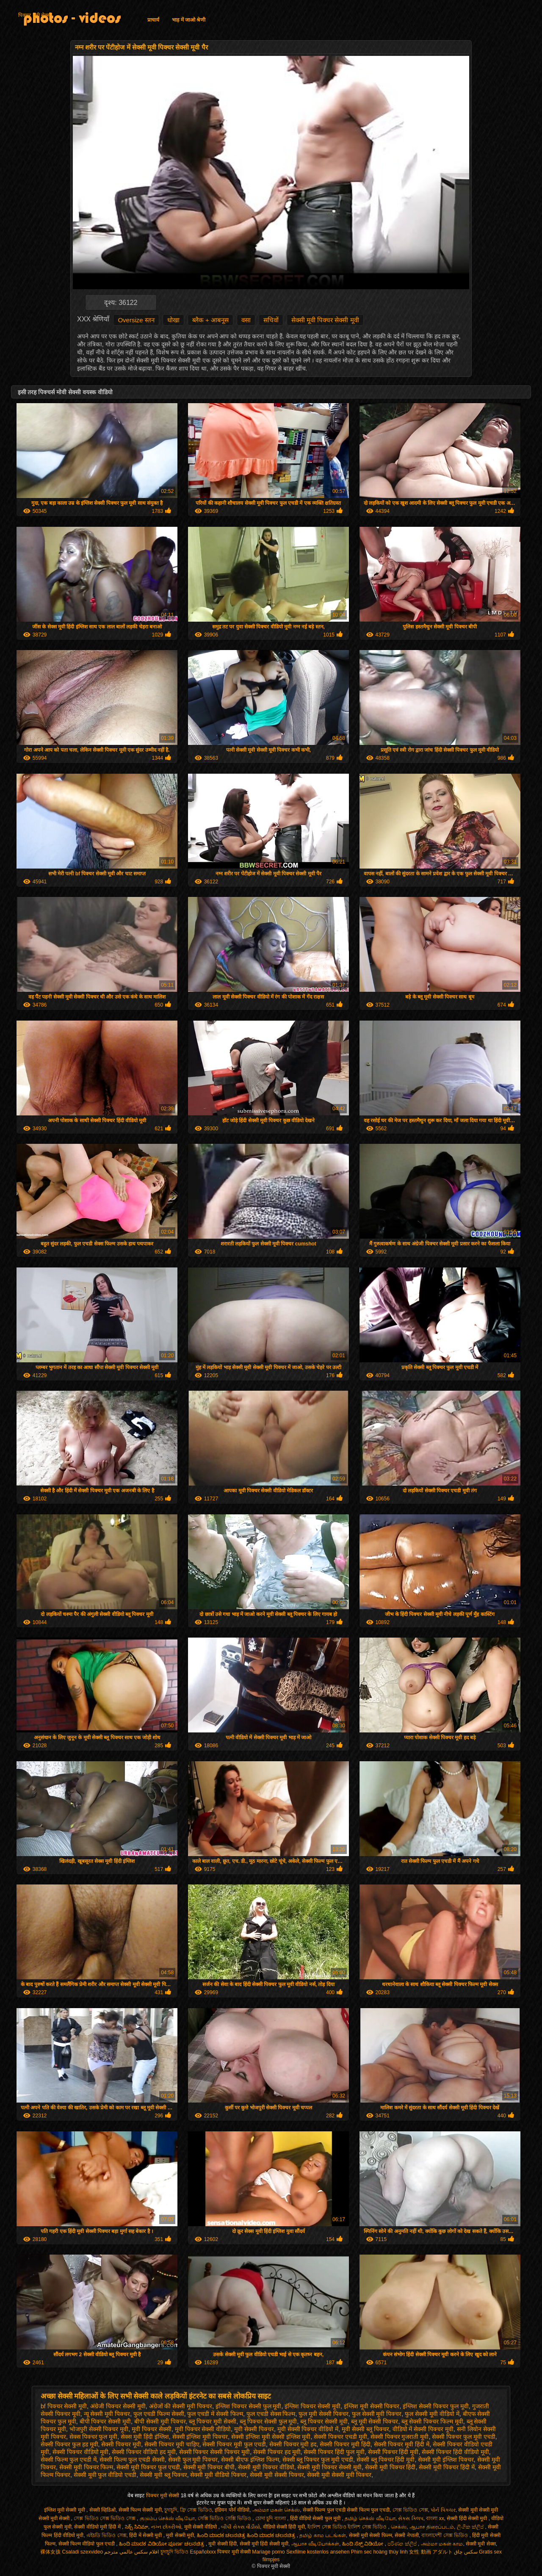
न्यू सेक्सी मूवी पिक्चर (107, 2413)
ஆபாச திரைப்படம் (431, 2527)
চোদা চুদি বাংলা (271, 2518)
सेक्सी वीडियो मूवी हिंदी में (98, 2527)
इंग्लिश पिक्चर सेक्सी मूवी (312, 2406)
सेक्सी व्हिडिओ (102, 2510)
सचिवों (271, 320)
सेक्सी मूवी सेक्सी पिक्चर (277, 2474)
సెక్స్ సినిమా (136, 2527)
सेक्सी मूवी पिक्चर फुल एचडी (148, 2467)
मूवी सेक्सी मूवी (180, 2535)
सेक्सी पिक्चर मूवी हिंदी (345, 2444)
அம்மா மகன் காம (442, 2544)
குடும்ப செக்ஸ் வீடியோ (167, 2518)
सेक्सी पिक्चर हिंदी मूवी (393, 2452)
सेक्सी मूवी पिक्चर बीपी (209, 2467)
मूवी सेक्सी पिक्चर (254, 2429)
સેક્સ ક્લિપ (410, 2518)
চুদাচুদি (170, 2510)
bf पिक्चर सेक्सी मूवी (64, 2406)
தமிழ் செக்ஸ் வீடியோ (370, 2518)
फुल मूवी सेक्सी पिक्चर (323, 2413)
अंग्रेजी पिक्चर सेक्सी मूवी (118, 2406)
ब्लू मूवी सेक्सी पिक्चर (374, 2421)
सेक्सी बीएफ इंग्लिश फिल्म (250, 2459)
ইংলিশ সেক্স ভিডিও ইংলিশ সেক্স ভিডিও (347, 2527)
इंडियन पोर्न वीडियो (232, 2510)
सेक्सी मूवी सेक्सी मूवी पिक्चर (339, 2474)
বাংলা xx (435, 2518)
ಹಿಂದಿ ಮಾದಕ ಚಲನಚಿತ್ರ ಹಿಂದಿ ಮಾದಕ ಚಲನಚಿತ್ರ (247, 2535)
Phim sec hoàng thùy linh (379, 2552)
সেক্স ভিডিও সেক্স (410, 2510)
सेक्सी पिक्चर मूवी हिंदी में (402, 2444)
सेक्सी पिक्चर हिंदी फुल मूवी (334, 2452)
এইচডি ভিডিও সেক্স (106, 2535)
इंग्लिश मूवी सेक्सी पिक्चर (372, 2406)
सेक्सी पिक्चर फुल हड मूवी (69, 2444)
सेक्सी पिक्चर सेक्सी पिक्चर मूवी (214, 2452)
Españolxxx (203, 2552)
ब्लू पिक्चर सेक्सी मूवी (324, 2421)
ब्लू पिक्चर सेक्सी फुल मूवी (268, 2421)
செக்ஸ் (398, 2527)
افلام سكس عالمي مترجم (131, 2552)
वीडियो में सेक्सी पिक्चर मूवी (423, 2429)
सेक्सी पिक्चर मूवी (121, 2444)
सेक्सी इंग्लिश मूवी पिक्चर (200, 2436)
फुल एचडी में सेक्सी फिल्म (215, 2413)
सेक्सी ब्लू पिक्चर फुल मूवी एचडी (317, 2459)
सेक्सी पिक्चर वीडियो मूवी (81, 2452)
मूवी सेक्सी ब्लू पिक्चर (365, 2429)
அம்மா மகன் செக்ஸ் (276, 2510)
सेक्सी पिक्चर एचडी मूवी (340, 2436)
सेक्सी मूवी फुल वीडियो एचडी (105, 2474)
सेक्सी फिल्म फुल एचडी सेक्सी (132, 2459)
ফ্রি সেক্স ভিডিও (196, 2510)
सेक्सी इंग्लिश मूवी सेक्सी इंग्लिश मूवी (270, 2436)
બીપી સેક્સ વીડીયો (240, 2527)
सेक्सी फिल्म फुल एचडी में (69, 2459)
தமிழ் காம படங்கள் (322, 2535)
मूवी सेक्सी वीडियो (201, 2527)
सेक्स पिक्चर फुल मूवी (93, 2436)
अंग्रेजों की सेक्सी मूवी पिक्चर (181, 2406)
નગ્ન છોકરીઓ (166, 2527)
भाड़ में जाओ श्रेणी (188, 20)
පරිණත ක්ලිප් (402, 2544)
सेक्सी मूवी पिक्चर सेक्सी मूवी (325, 320)
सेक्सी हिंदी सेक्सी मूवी (467, 2518)
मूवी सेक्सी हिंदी (222, 2544)
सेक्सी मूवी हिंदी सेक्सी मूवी (264, 2544)
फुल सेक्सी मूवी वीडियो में (432, 2413)
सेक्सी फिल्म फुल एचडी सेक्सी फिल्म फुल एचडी (346, 2510)
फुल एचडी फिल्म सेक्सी (158, 2413)
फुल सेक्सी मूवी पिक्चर (377, 2413)
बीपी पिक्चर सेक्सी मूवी (105, 2421)
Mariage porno (268, 2552)
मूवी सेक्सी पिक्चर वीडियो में (308, 2429)
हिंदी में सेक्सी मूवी (146, 2535)
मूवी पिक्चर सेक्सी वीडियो (203, 2429)
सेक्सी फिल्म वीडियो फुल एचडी (87, 2544)
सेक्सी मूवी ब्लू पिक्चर (163, 2474)
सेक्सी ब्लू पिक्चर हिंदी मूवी (386, 2459)
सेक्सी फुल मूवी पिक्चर (193, 2459)
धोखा (173, 320)
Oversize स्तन (136, 320)
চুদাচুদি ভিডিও (174, 2552)
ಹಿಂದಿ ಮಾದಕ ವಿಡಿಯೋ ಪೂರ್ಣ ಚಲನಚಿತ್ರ (162, 2544)
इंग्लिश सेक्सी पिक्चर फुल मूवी (436, 2406)
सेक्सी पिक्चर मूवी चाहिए (171, 2444)
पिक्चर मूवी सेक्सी (35, 15)
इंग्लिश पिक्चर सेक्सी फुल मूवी (249, 2406)
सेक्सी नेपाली (406, 2535)
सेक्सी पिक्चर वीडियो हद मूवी (144, 2452)
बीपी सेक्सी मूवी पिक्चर (160, 2421)
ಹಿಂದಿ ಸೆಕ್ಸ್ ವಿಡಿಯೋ (363, 2544)
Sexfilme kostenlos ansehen (317, 2552)
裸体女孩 (50, 2552)
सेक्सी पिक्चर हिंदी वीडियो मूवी (455, 2452)
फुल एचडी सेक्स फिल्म (271, 2413)
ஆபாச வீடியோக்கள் (315, 2544)
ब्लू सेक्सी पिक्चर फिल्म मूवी (432, 2421)
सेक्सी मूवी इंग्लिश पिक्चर (446, 2459)
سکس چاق (465, 2552)
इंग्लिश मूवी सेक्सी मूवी (65, 2510)
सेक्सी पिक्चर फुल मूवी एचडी (463, 2436)
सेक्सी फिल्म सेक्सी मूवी (140, 2510)
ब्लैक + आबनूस (210, 320)
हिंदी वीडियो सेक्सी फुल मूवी (316, 2518)
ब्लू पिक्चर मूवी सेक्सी (212, 2421)
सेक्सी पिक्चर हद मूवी (277, 2452)
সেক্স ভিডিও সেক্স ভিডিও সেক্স (105, 2518)
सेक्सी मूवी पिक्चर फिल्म (86, 2467)
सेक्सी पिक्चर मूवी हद (293, 2444)
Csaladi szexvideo (82, 2552)
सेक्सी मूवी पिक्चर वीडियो (266, 2467)
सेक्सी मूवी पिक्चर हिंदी (390, 2467)
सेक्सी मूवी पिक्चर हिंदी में (447, 2467)
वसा (246, 320)
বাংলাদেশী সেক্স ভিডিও (445, 2535)
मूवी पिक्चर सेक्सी (151, 2429)
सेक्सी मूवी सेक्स (481, 2544)
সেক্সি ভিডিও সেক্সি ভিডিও (225, 2518)
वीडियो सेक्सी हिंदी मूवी (284, 2527)
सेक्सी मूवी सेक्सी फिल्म (370, 2535)
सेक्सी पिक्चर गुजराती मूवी (400, 2436)
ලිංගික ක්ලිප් (471, 2527)
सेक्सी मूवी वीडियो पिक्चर (218, 2474)
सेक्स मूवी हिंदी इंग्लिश (145, 2436)
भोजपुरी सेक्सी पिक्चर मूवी (99, 2429)
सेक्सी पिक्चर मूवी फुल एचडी (234, 2444)
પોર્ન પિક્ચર (443, 2510)
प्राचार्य (153, 20)
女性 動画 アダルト (431, 2552)
